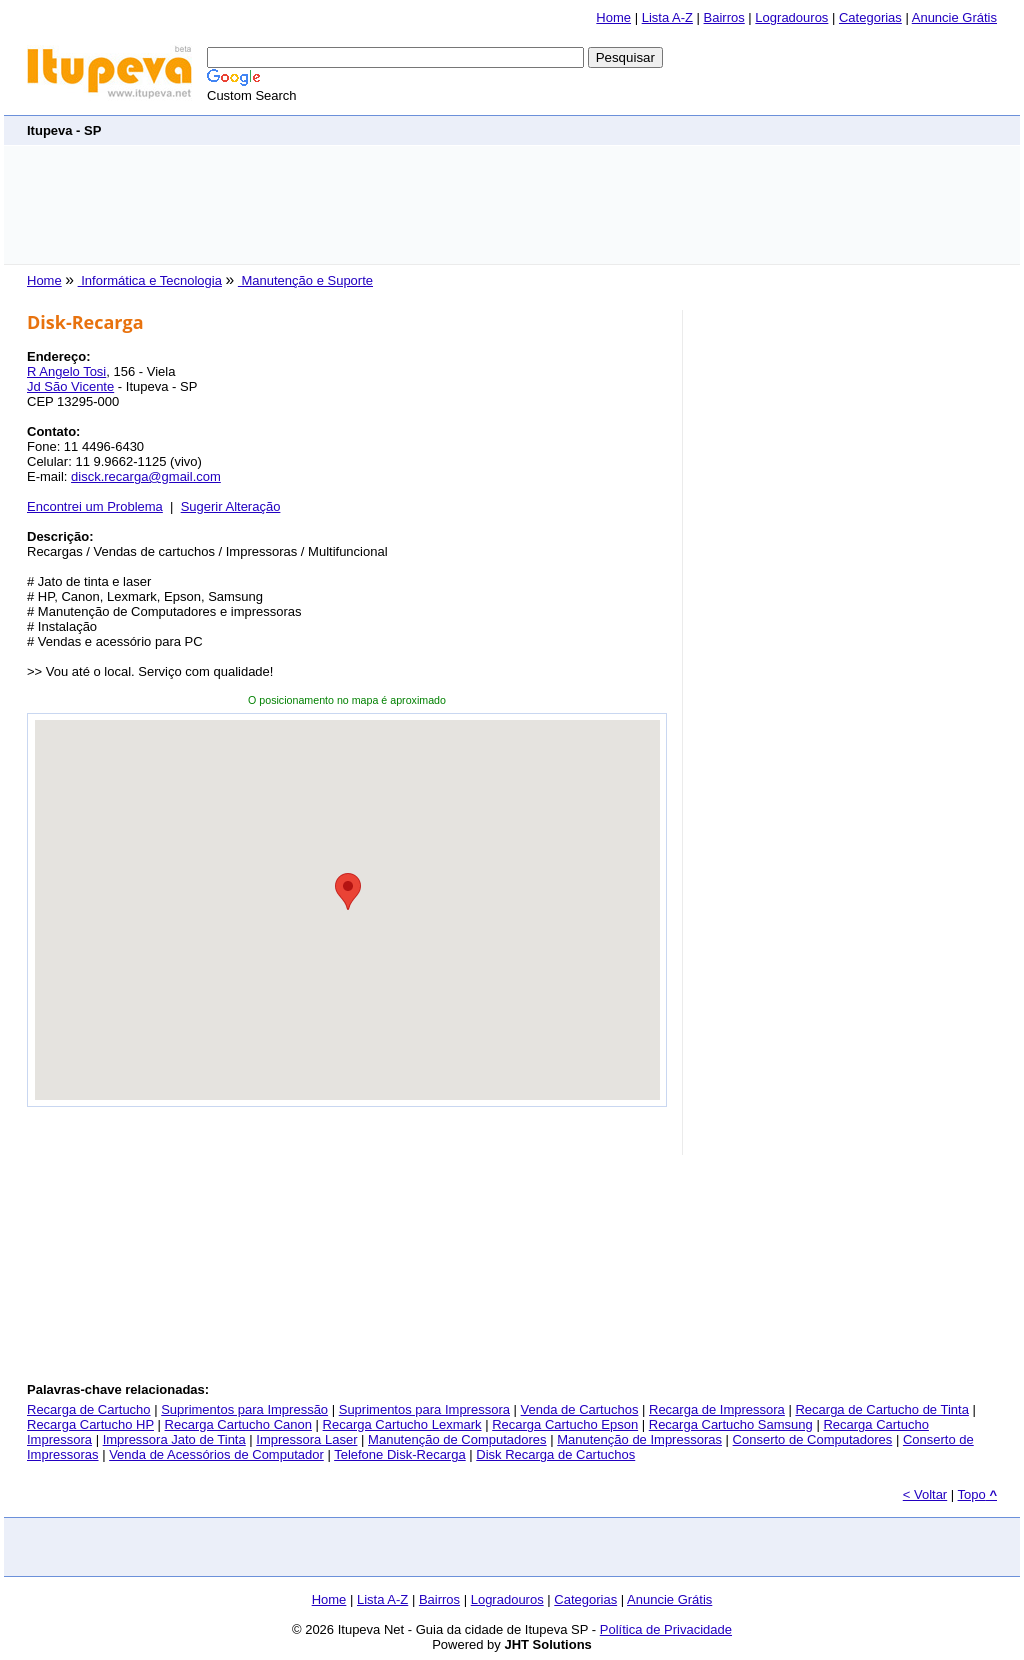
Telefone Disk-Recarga (400, 1454)
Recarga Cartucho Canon (238, 1424)
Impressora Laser (306, 1439)
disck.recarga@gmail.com (146, 476)
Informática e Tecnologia (150, 280)
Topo (977, 1494)
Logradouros (791, 17)
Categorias (870, 17)
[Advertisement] (512, 205)
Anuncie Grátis (954, 17)
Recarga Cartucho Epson (565, 1424)
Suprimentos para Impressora (424, 1409)
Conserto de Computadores (813, 1439)
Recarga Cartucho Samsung (731, 1424)
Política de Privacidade (666, 1629)
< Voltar (925, 1494)
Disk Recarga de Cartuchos (555, 1454)
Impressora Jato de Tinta (174, 1439)
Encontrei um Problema (95, 506)
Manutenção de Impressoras (639, 1439)
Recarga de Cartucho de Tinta (881, 1409)
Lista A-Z (667, 17)
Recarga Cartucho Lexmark (402, 1424)
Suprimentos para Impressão (244, 1409)
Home (613, 17)
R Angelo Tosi (66, 371)
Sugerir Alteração (231, 506)
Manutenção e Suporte (305, 280)
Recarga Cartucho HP (90, 1424)
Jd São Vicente (70, 386)
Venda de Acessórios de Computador (216, 1454)
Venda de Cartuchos (580, 1409)
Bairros (724, 17)
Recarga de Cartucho (89, 1409)
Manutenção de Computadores (457, 1439)
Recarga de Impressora (717, 1409)
